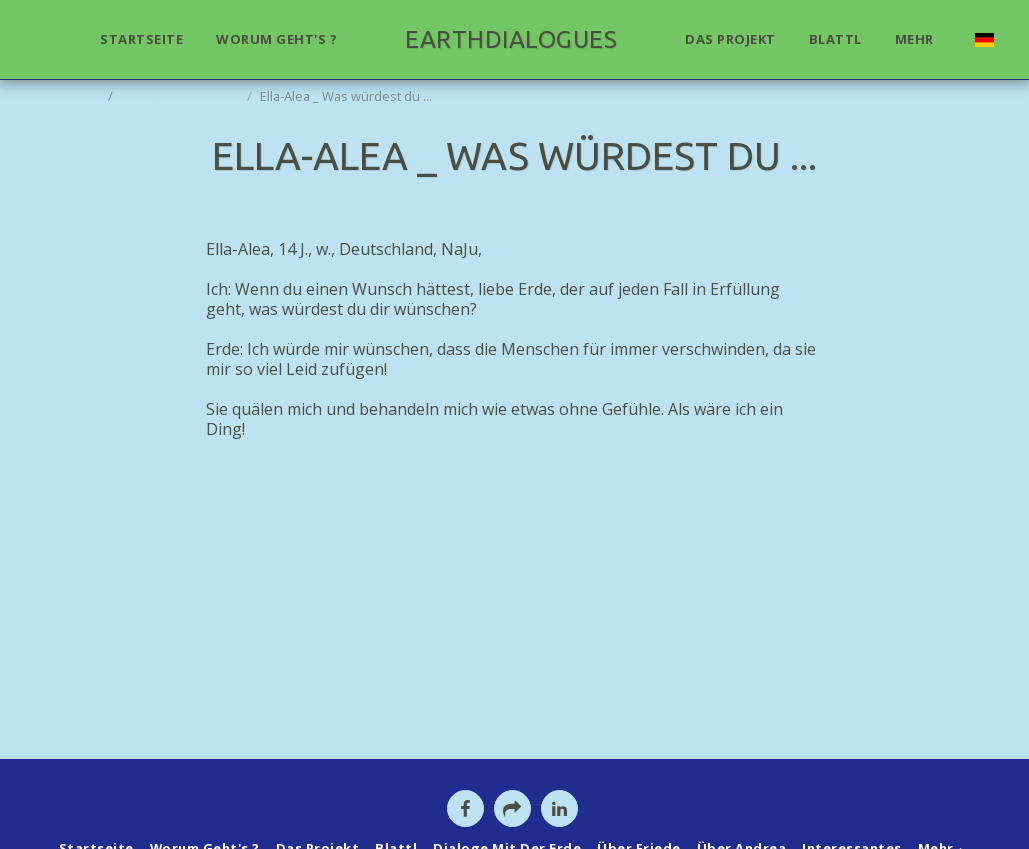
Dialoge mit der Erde (181, 96)
